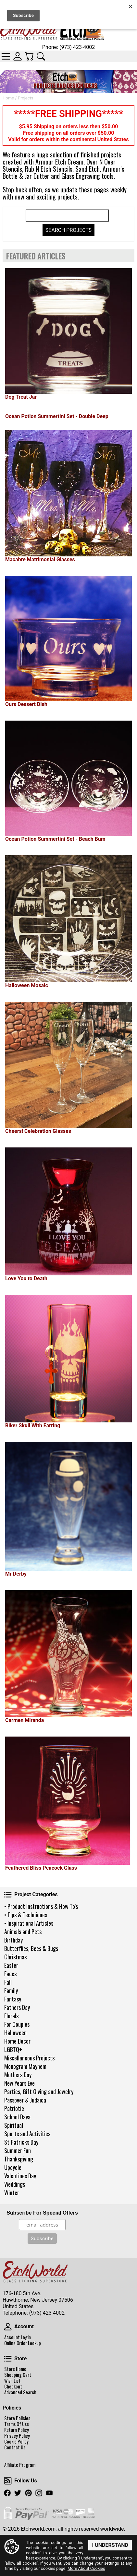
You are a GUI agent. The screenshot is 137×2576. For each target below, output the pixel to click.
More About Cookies (86, 2568)
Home (8, 98)
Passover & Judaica (25, 2100)
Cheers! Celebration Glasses (38, 1131)
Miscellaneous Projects (29, 2058)
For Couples (17, 2024)
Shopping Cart (17, 2375)
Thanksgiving (18, 2159)
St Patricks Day (21, 2142)
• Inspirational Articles (28, 1923)
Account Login (17, 2337)
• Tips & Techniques (25, 1914)
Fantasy (12, 1999)
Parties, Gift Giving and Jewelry (38, 2091)
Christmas (15, 1957)
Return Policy (16, 2430)
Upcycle (12, 2167)
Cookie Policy (16, 2442)
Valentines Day (20, 2175)
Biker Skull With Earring (32, 1425)
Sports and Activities (27, 2133)
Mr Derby (16, 1574)
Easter (11, 1965)
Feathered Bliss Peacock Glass (41, 1868)
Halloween (15, 2032)
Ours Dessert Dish (26, 704)
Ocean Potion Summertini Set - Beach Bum (55, 839)
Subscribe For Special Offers (42, 2213)
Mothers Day (17, 2074)
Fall (8, 1982)
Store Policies (17, 2418)
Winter (11, 2192)
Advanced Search (20, 2392)
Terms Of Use (16, 2424)
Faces (10, 1973)
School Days (17, 2117)
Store (8, 2359)
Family (11, 1990)
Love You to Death (26, 1278)
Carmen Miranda (24, 1720)
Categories (6, 56)
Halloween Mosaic (26, 985)
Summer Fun (17, 2150)
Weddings (14, 2184)
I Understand (110, 2545)
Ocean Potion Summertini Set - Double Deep (56, 416)
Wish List (12, 2381)
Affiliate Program (19, 2465)
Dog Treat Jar (21, 397)
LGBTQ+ (13, 2049)
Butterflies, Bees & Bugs (31, 1948)
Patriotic (14, 2108)
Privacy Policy (17, 2436)
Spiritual (13, 2125)
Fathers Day (17, 2007)
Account (8, 2326)
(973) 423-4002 (47, 2313)
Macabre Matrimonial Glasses (40, 559)
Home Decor (17, 2041)
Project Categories (8, 1894)
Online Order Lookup (22, 2343)
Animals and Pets (23, 1931)
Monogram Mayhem (25, 2066)
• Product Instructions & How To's (41, 1906)
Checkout (13, 2386)
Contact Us (14, 2447)
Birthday (13, 1940)
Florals (11, 2016)
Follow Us (8, 2481)
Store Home (15, 2369)
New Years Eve (19, 2083)
